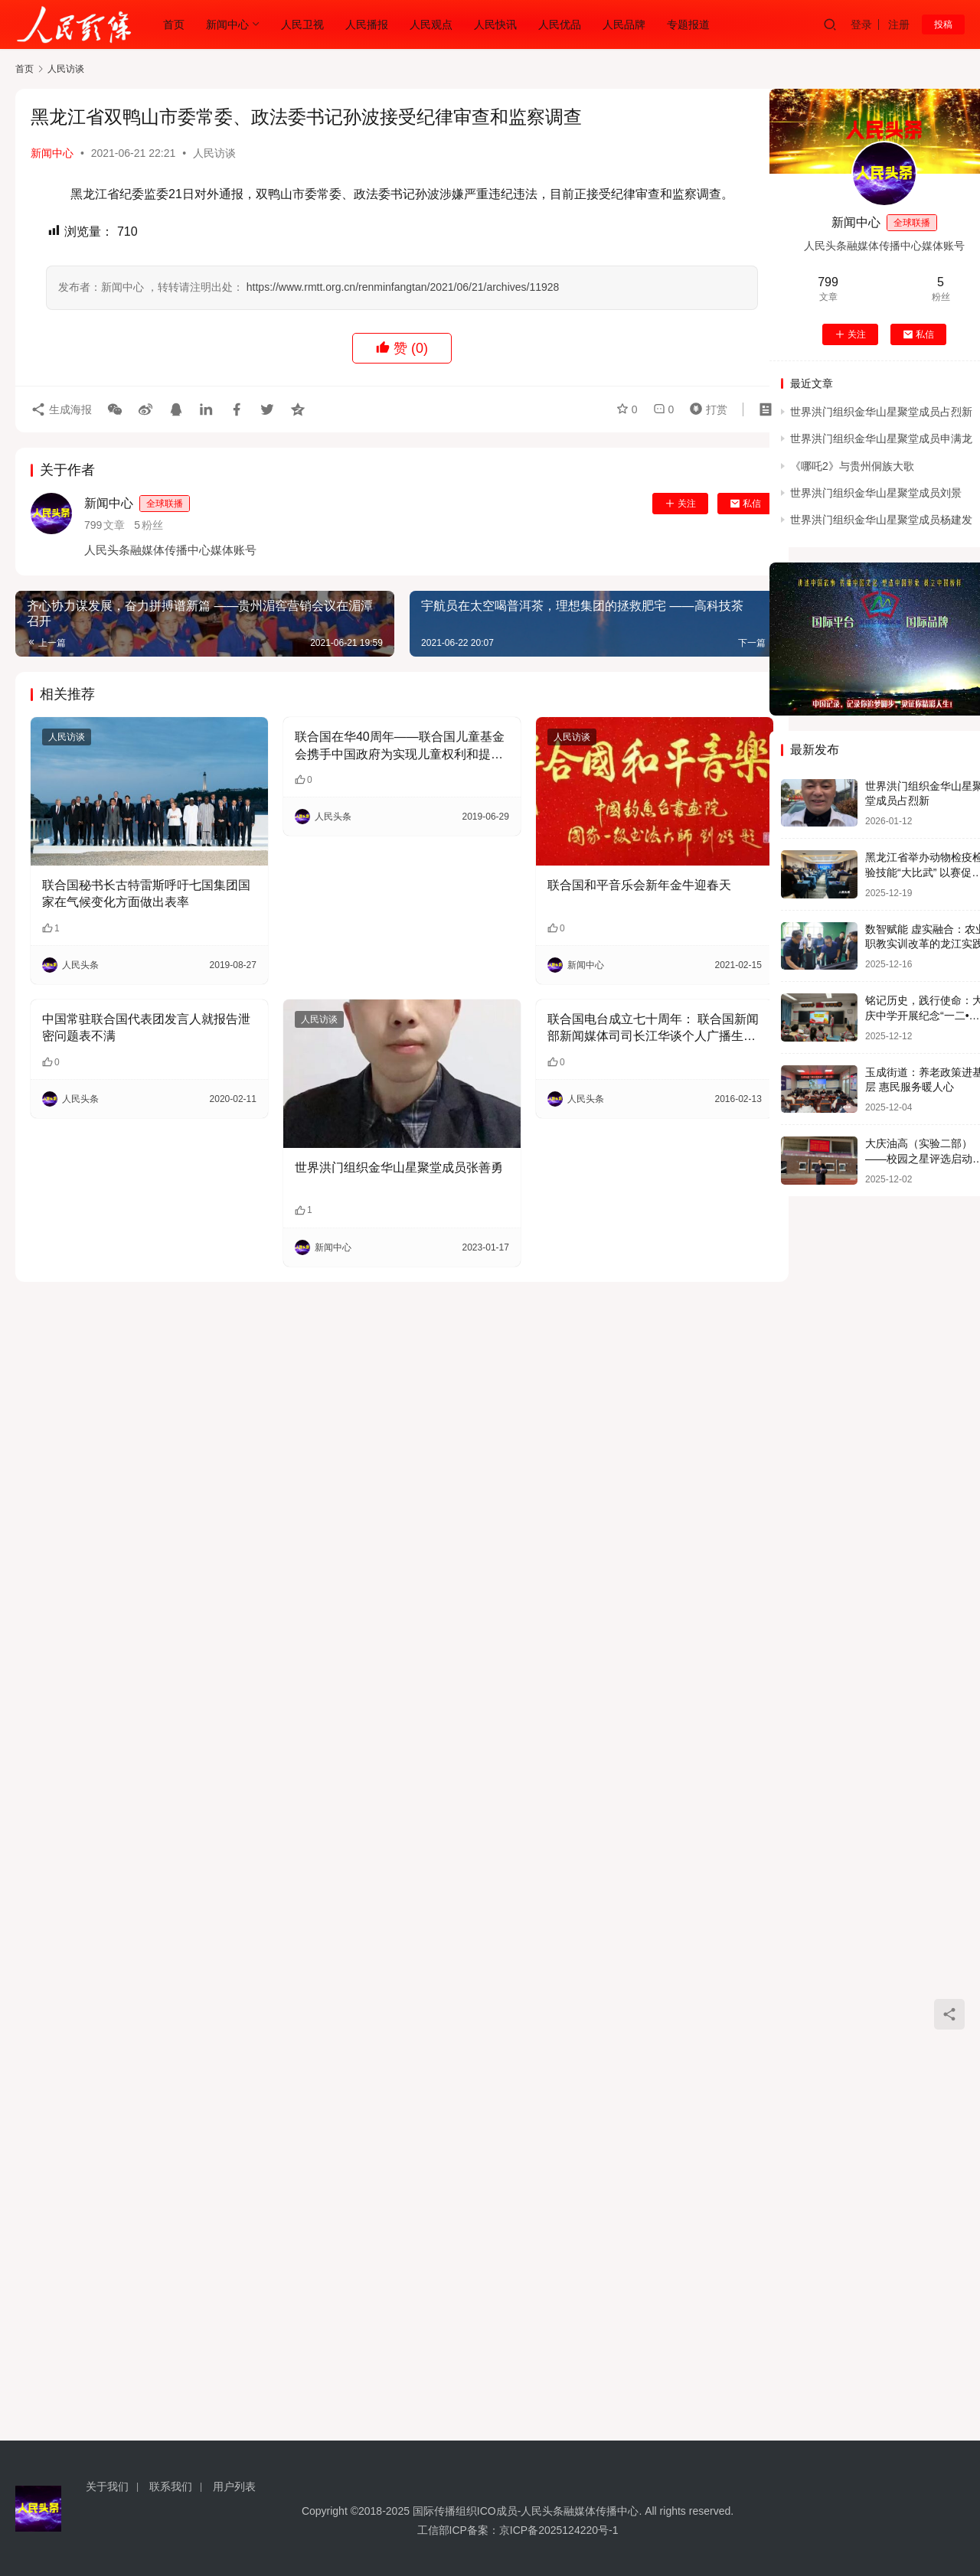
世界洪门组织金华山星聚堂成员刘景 (876, 493)
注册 (899, 24)
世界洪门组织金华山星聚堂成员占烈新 (881, 412)
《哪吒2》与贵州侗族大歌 (852, 466)
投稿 (943, 24)
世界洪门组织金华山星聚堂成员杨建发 (881, 520)
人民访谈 (214, 153)
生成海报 (61, 409)
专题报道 (688, 24)
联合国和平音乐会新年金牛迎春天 (639, 885)
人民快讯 (495, 24)
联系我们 (170, 2486)
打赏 (705, 409)
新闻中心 (227, 24)
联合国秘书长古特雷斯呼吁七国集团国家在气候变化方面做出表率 (146, 893)
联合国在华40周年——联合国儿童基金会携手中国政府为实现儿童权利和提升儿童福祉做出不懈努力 (400, 746)
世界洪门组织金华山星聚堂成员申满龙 (881, 438)
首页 (174, 24)
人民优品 (559, 24)
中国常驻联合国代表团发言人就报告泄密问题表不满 (146, 1027)
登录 (861, 24)
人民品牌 (624, 24)
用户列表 (234, 2486)
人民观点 (431, 24)
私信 (745, 503)
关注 (680, 503)
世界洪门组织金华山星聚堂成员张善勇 (399, 1167)
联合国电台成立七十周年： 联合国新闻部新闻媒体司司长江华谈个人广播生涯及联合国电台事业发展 (653, 1028)
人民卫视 (302, 24)
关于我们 (107, 2486)
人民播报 (366, 24)
